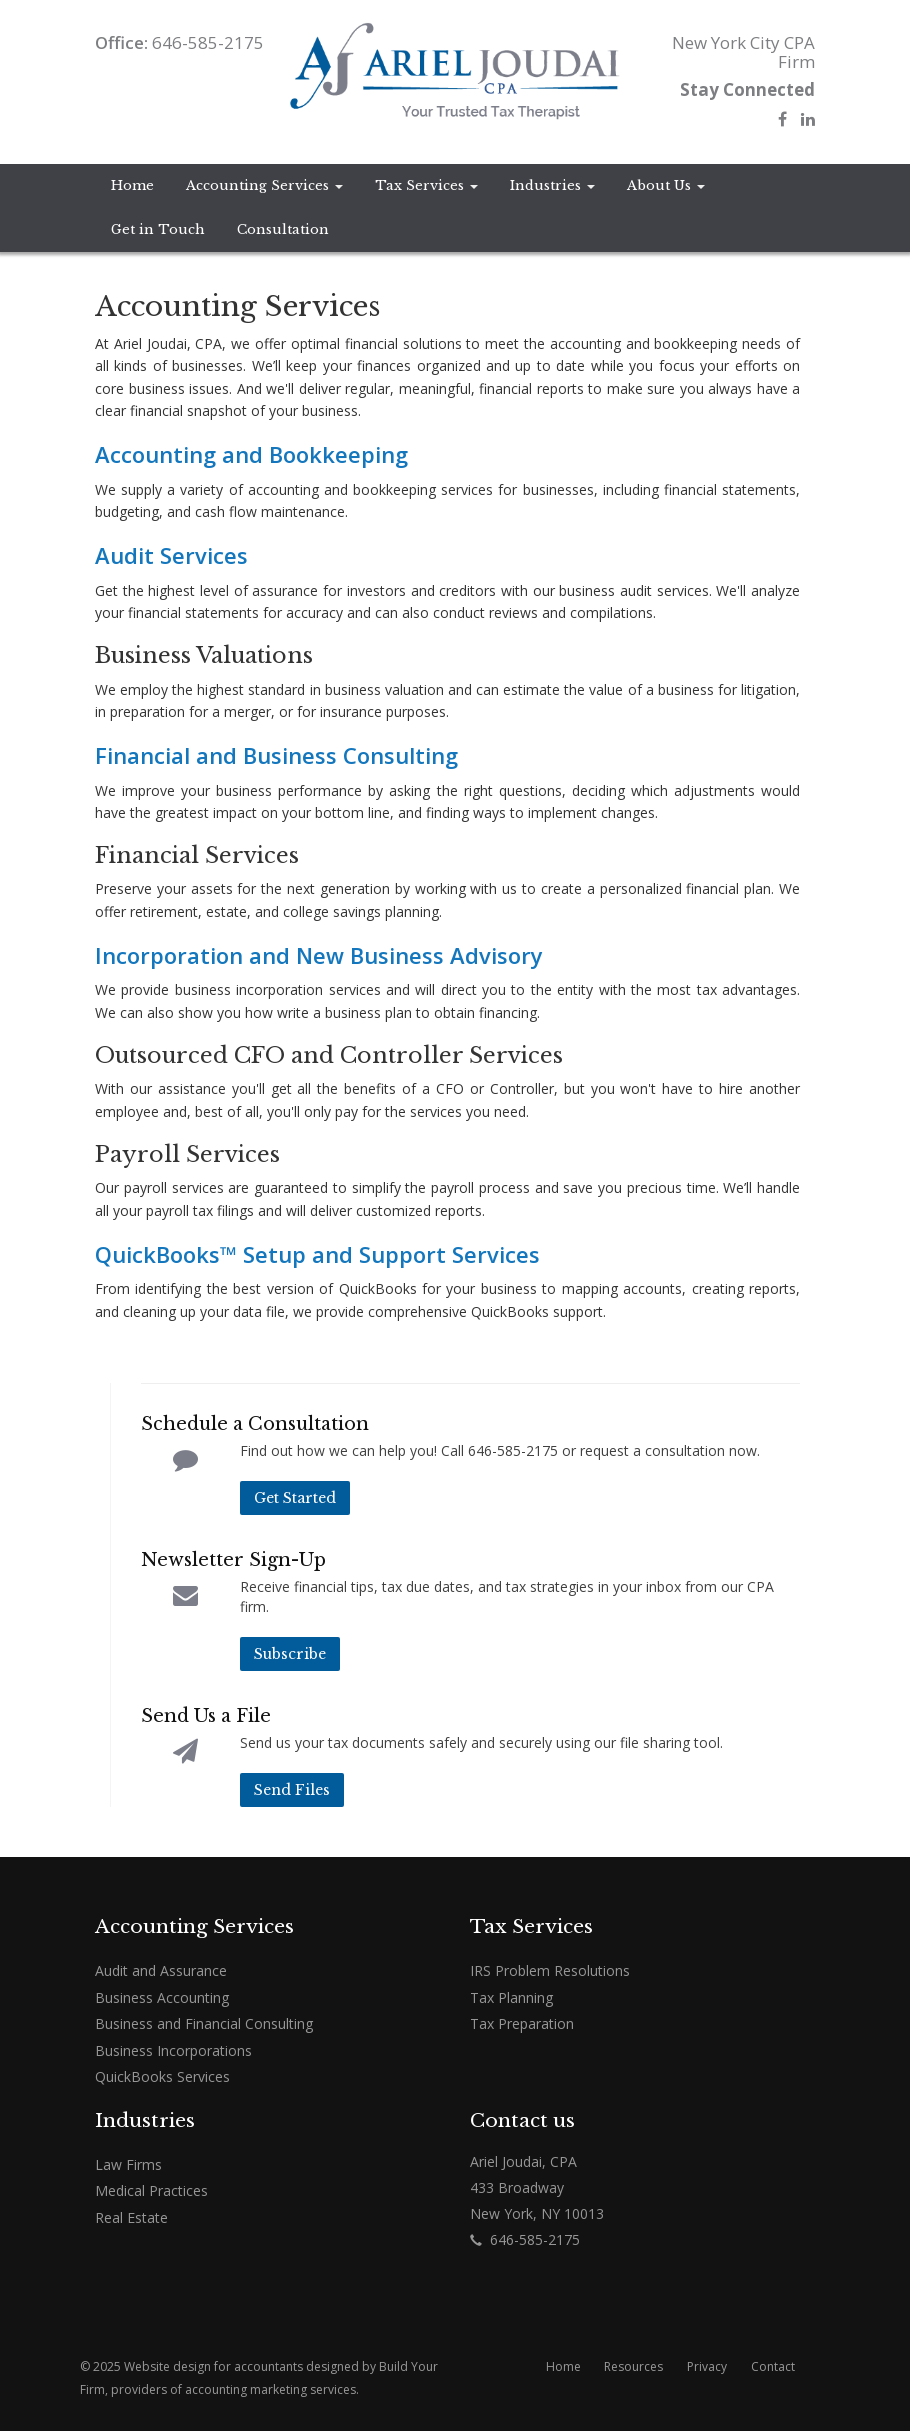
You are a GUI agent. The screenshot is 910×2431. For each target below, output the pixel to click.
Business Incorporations (173, 2050)
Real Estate (131, 2217)
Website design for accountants (213, 2366)
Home (132, 185)
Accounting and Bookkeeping (251, 454)
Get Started (295, 1498)
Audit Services (171, 555)
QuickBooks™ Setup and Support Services (317, 1254)
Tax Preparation (522, 2023)
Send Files (292, 1790)
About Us (666, 185)
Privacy (707, 2366)
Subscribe (290, 1654)
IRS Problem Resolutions (550, 1970)
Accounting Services (264, 185)
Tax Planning (511, 1997)
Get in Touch (158, 229)
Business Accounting (162, 1997)
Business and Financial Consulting (204, 2023)
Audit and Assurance (161, 1970)
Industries (552, 185)
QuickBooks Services (162, 2076)
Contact (773, 2366)
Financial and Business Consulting (276, 755)
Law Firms (128, 2164)
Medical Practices (151, 2190)
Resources (633, 2366)
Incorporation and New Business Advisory (319, 955)
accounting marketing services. (272, 2389)
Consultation (283, 229)
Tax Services (426, 185)
